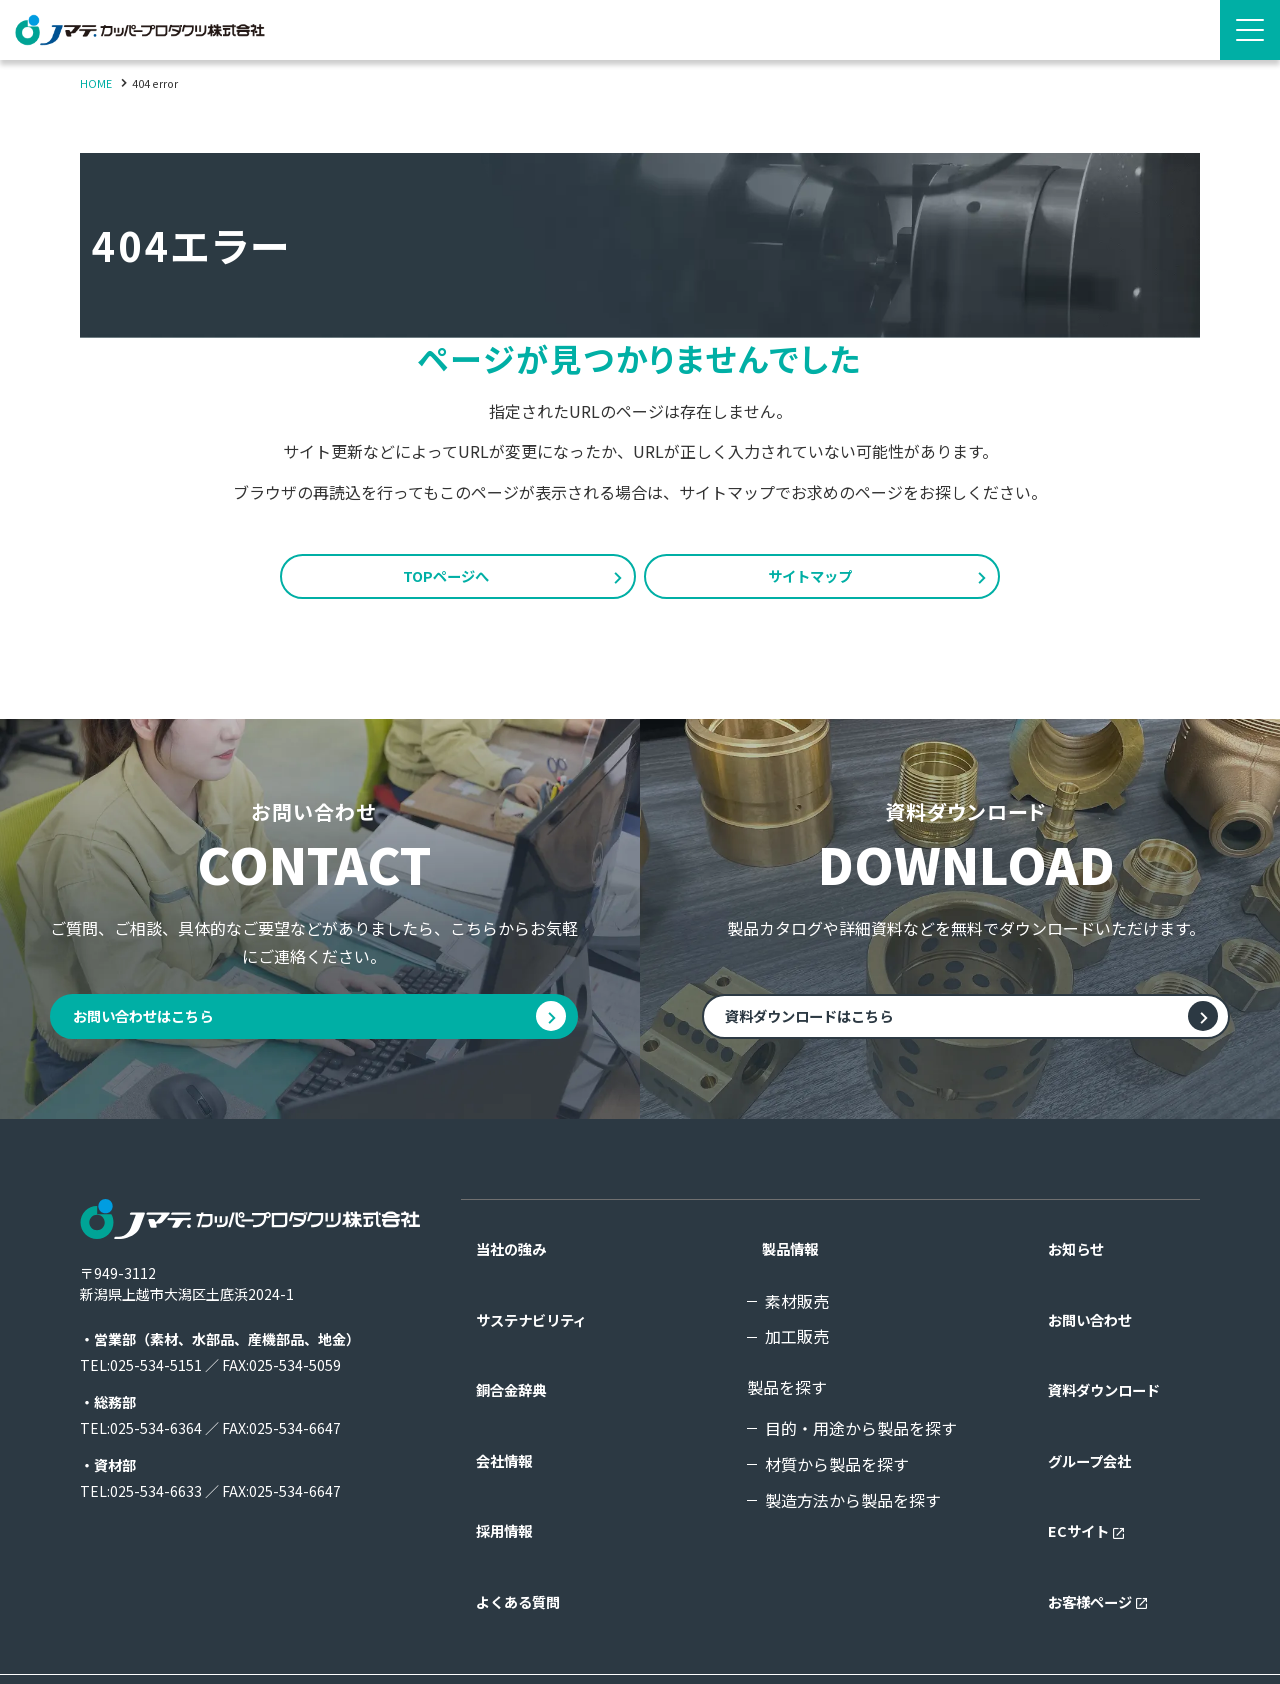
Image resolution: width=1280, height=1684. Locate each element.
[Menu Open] (1250, 30)
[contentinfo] (640, 1421)
